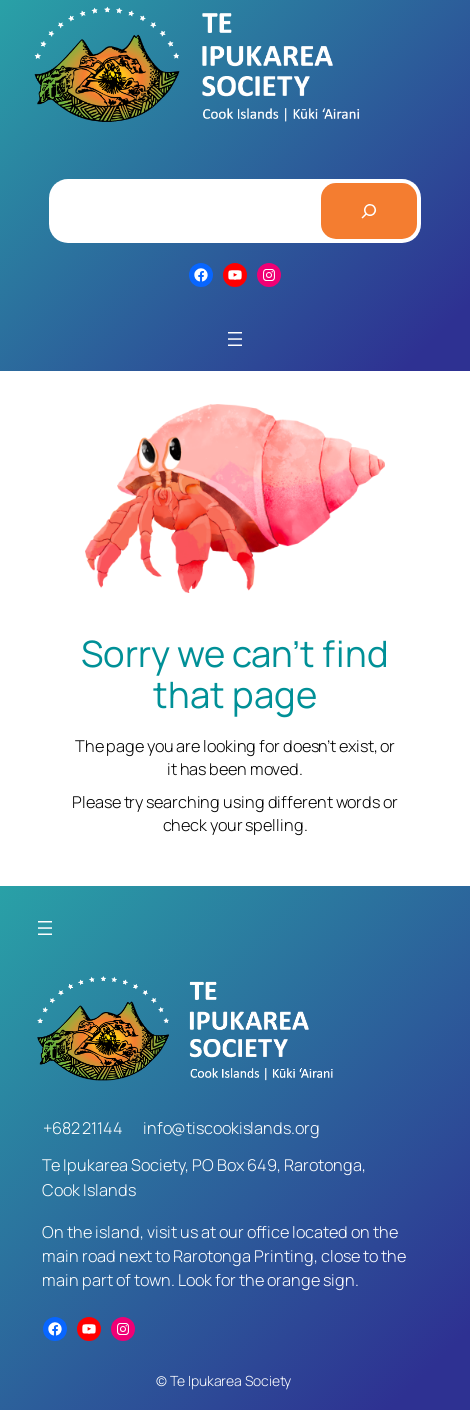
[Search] (369, 211)
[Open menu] (235, 339)
